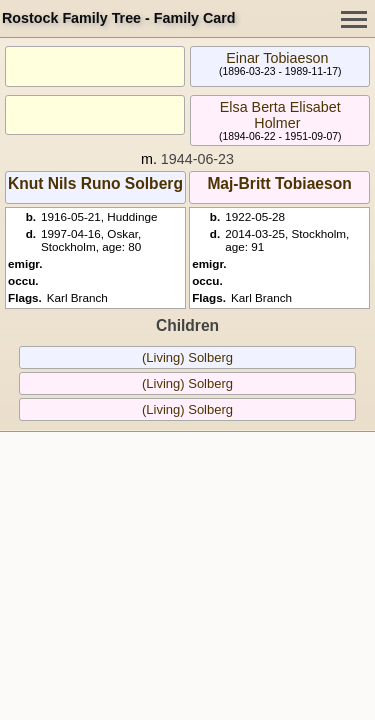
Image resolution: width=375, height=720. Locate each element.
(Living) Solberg (187, 357)
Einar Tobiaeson (277, 58)
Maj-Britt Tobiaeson (279, 183)
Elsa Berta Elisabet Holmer (280, 115)
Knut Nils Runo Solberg (95, 183)
